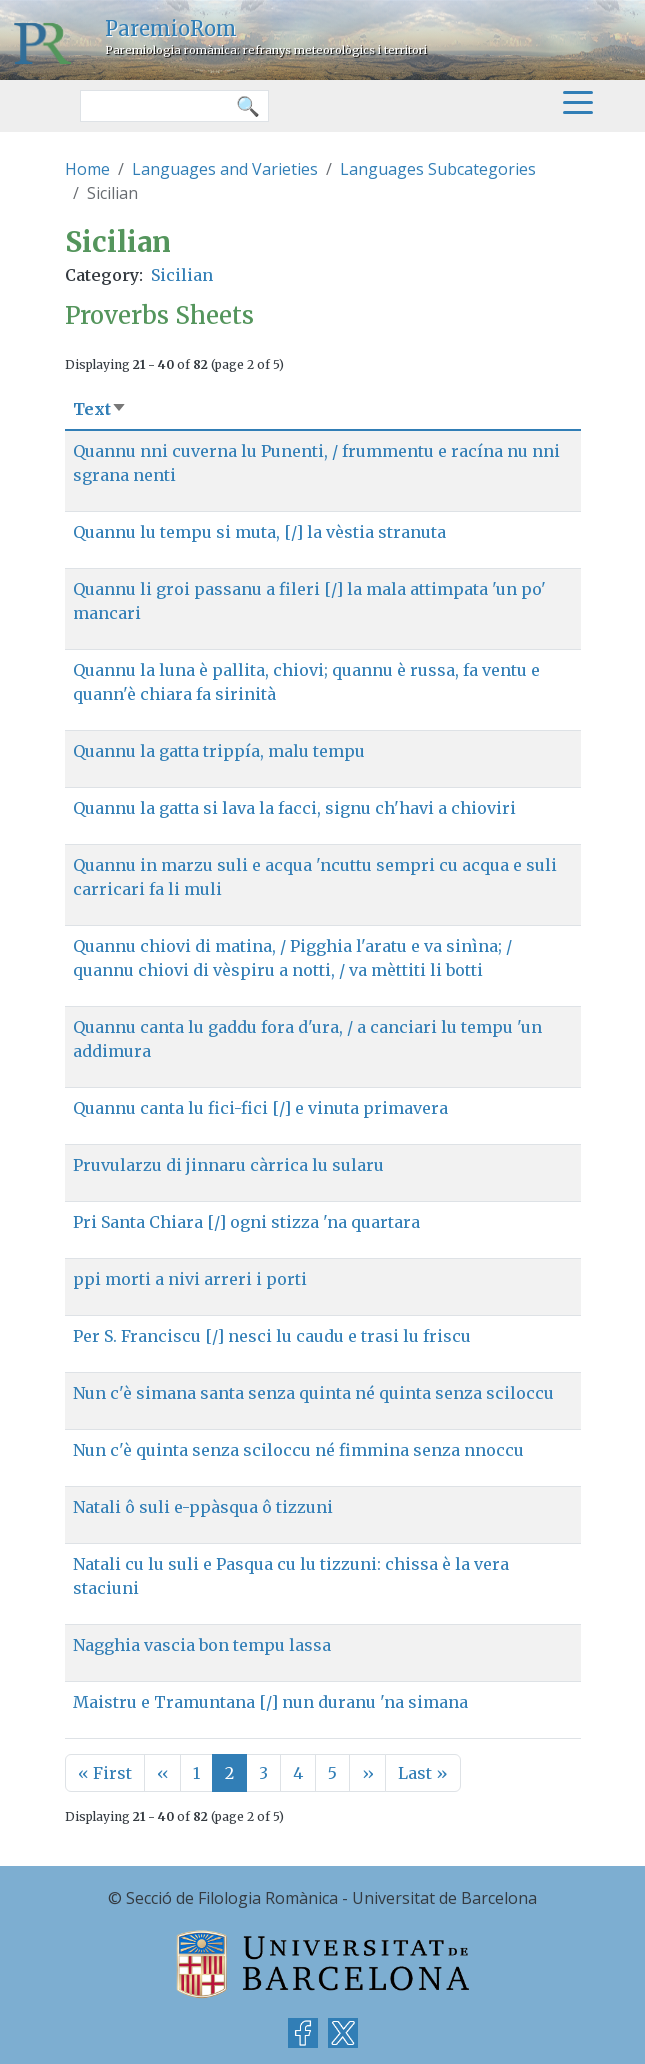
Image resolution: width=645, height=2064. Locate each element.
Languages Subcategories (438, 169)
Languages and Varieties (225, 169)
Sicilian (182, 275)
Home (87, 169)
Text (100, 409)
